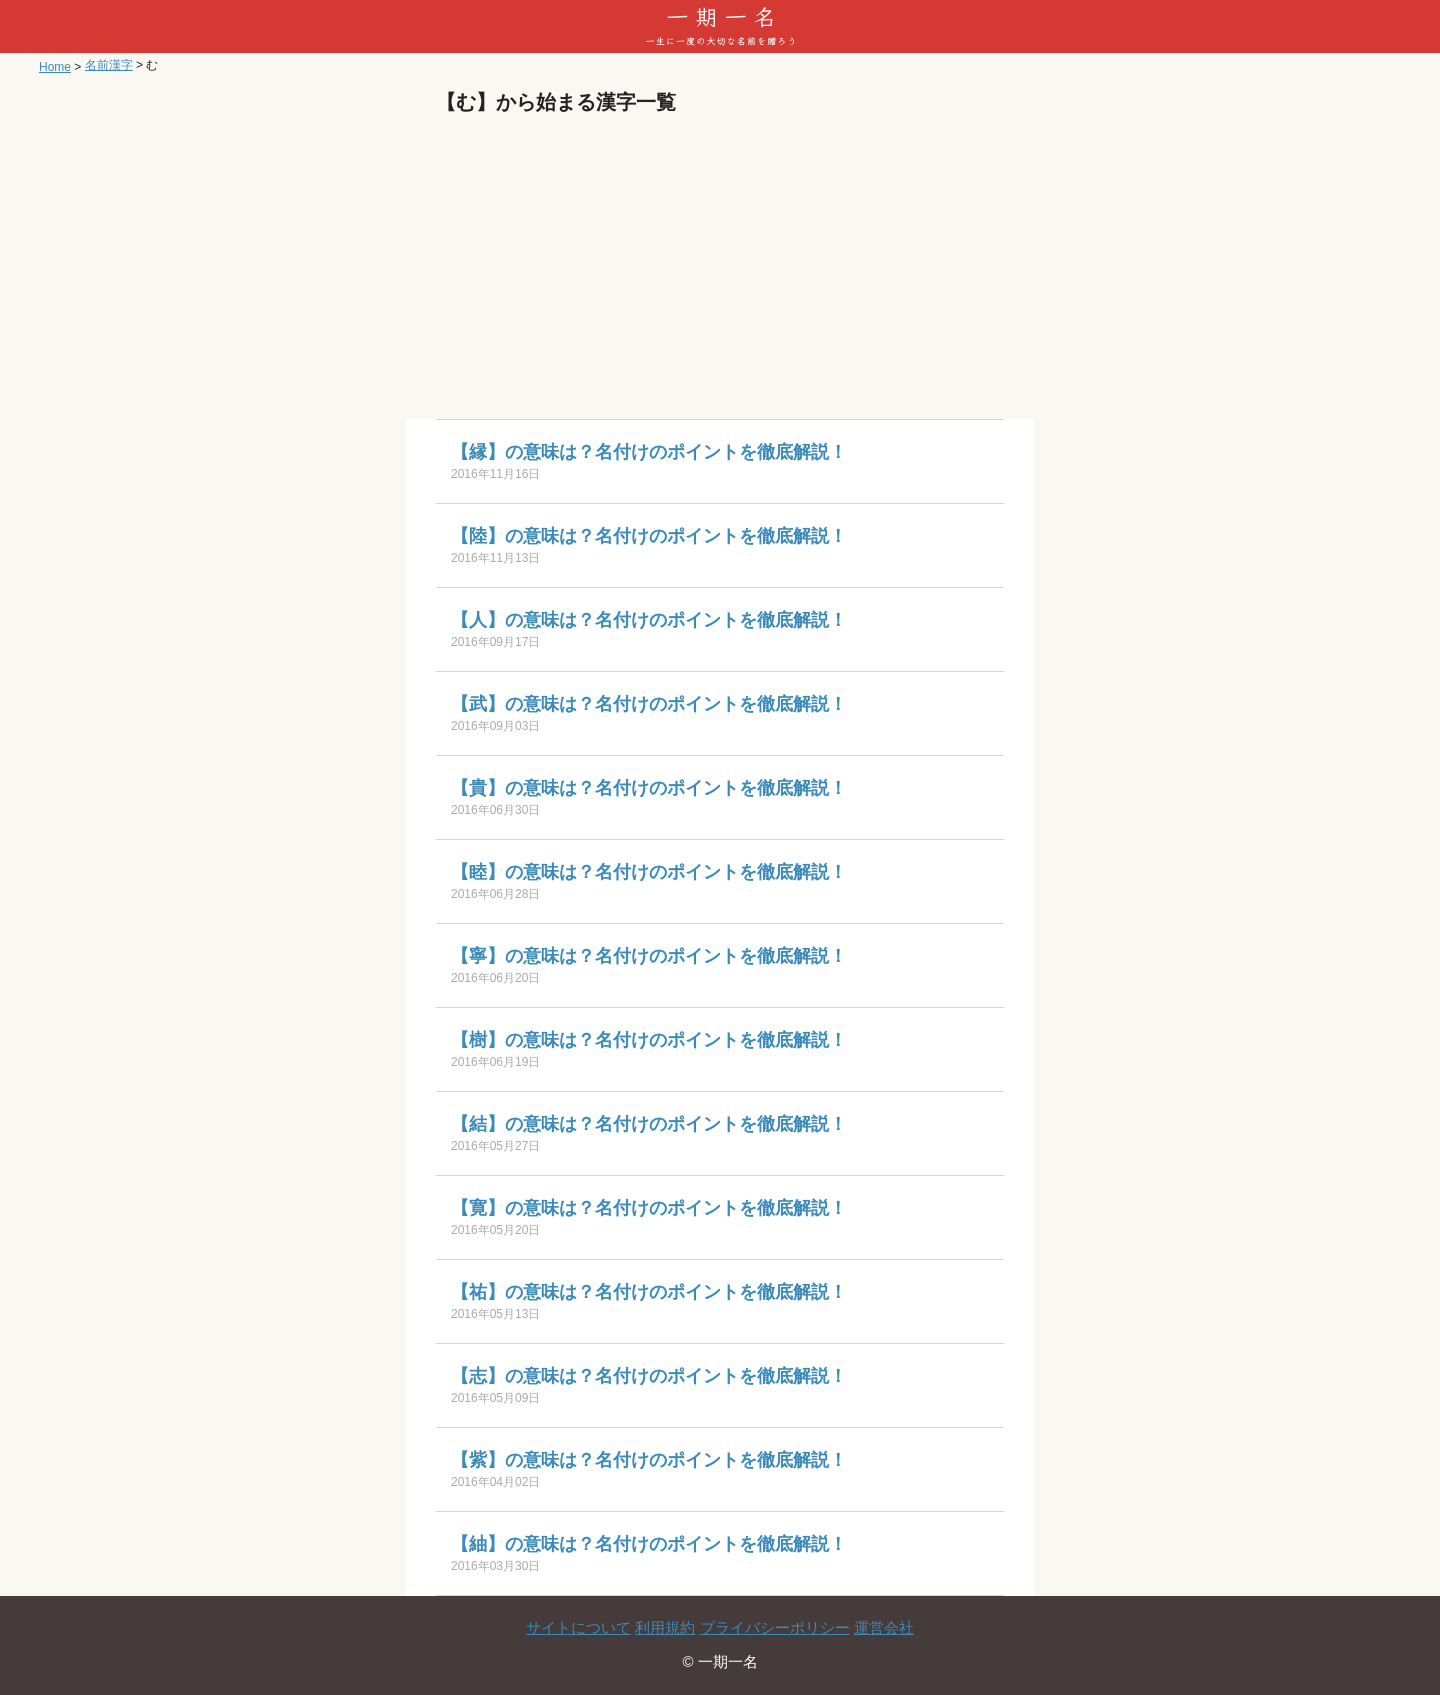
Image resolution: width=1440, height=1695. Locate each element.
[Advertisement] (720, 269)
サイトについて (578, 1627)
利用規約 (665, 1627)
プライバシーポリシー (775, 1627)
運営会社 (884, 1627)
